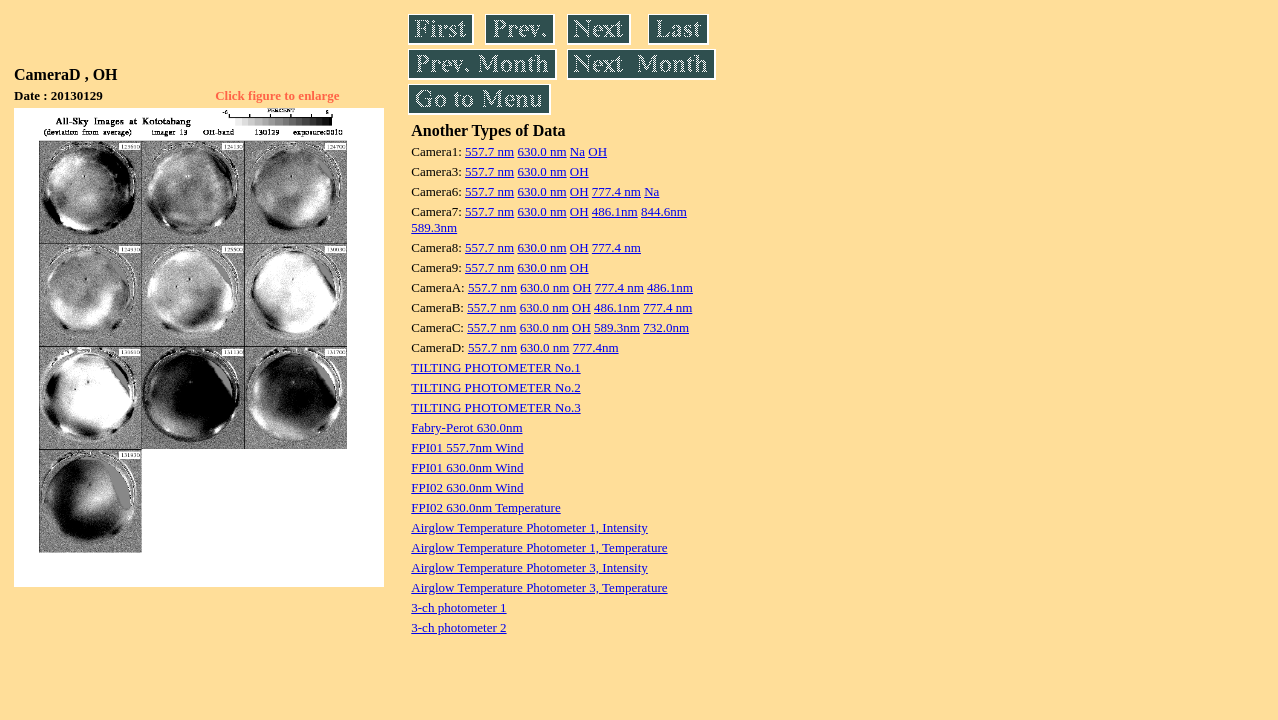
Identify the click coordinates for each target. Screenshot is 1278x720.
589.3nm (434, 227)
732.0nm (666, 327)
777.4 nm (616, 191)
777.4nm (596, 347)
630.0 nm (541, 151)
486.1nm (615, 211)
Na (577, 151)
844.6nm (664, 211)
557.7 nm (489, 151)
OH (597, 151)
